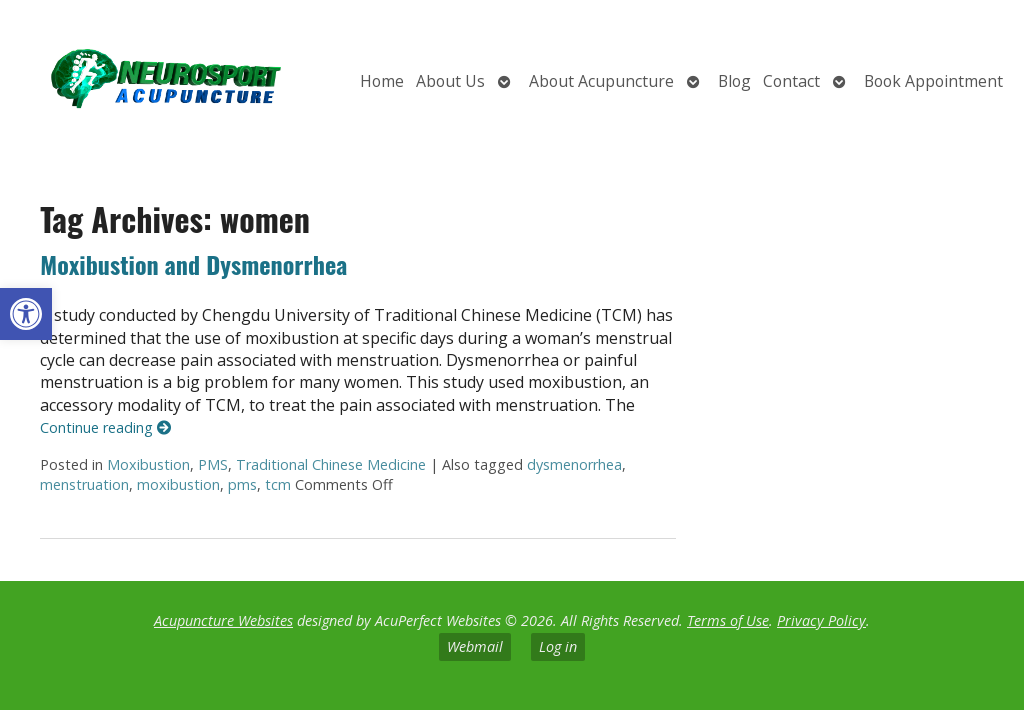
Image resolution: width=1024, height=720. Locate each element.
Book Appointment (933, 81)
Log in (558, 646)
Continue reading (105, 427)
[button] (26, 314)
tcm (278, 484)
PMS (213, 464)
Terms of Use (728, 620)
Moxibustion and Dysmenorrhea (193, 264)
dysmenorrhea (574, 464)
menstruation (84, 484)
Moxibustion (148, 464)
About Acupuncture (601, 81)
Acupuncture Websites (223, 620)
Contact (791, 81)
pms (242, 484)
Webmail (475, 646)
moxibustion (178, 484)
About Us (450, 81)
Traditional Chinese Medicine (331, 464)
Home (382, 81)
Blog (734, 81)
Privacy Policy (821, 620)
